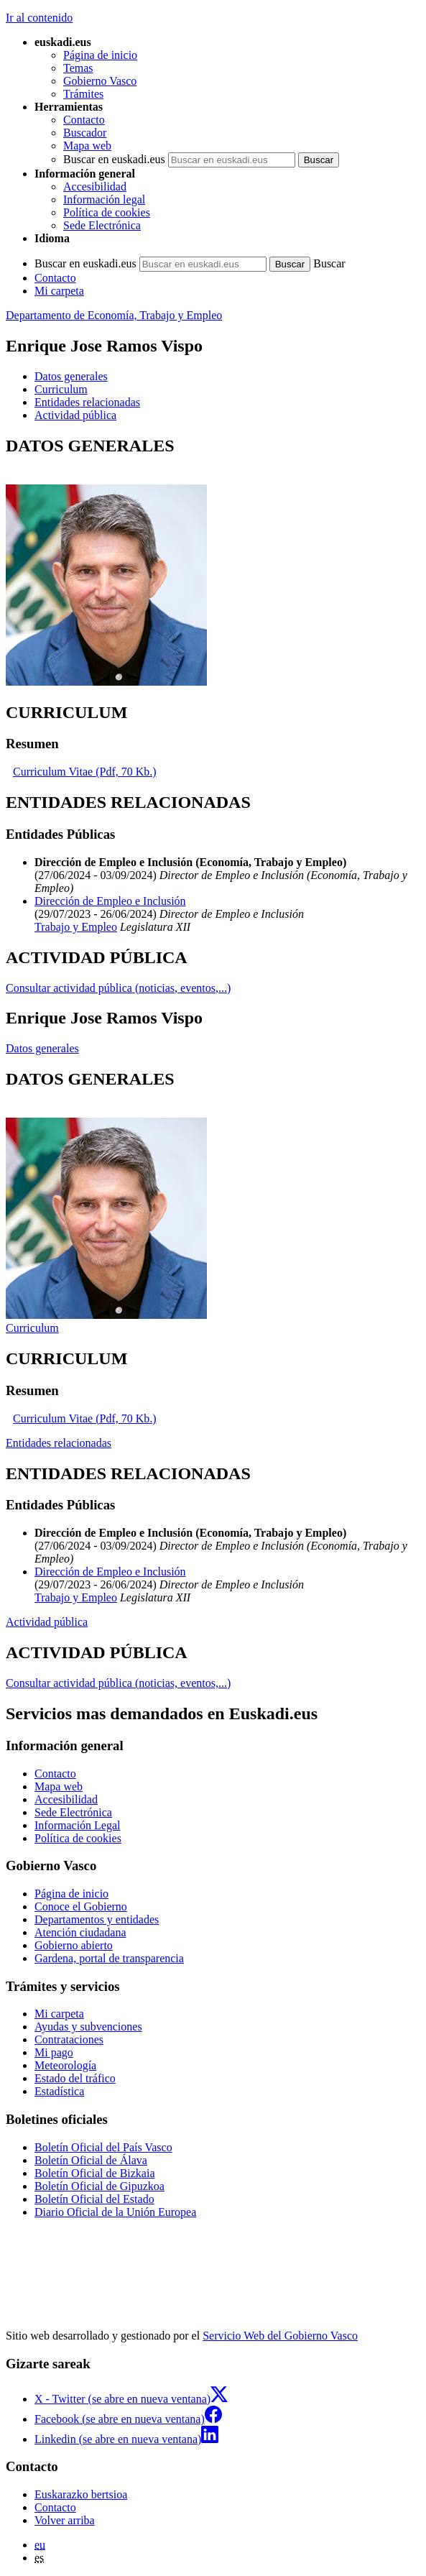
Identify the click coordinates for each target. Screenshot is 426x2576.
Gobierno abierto (73, 1945)
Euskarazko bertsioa (80, 2494)
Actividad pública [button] (75, 415)
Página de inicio (100, 55)
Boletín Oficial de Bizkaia (94, 2173)
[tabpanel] (213, 562)
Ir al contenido (39, 18)
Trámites (83, 94)
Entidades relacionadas (58, 1443)
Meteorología (65, 2065)
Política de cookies (106, 212)
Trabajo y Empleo (75, 927)
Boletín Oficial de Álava (90, 2160)
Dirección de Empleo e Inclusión (110, 901)
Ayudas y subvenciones (88, 2026)
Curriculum (32, 1328)
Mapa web (87, 145)
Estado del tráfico (75, 2078)
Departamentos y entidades (96, 1919)
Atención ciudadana (80, 1932)
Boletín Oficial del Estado (94, 2199)
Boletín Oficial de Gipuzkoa (99, 2186)
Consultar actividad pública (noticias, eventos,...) (118, 988)
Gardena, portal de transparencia (109, 1958)
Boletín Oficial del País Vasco (103, 2147)
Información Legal (77, 1825)
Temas (78, 68)
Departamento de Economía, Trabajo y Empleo (114, 315)
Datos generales (42, 1048)
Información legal (104, 199)
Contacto (84, 120)
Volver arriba (64, 2520)
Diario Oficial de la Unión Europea (115, 2212)
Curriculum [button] (61, 389)
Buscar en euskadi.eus (114, 159)
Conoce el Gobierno (80, 1906)
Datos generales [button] (71, 376)
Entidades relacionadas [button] (87, 402)
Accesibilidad (94, 186)
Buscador (84, 132)
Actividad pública (47, 1622)
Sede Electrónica (102, 225)
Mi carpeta (59, 291)
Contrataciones (68, 2039)
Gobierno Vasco (99, 81)
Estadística (59, 2091)
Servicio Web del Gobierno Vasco (280, 2335)
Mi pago (53, 2052)
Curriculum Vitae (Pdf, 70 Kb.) (85, 771)
